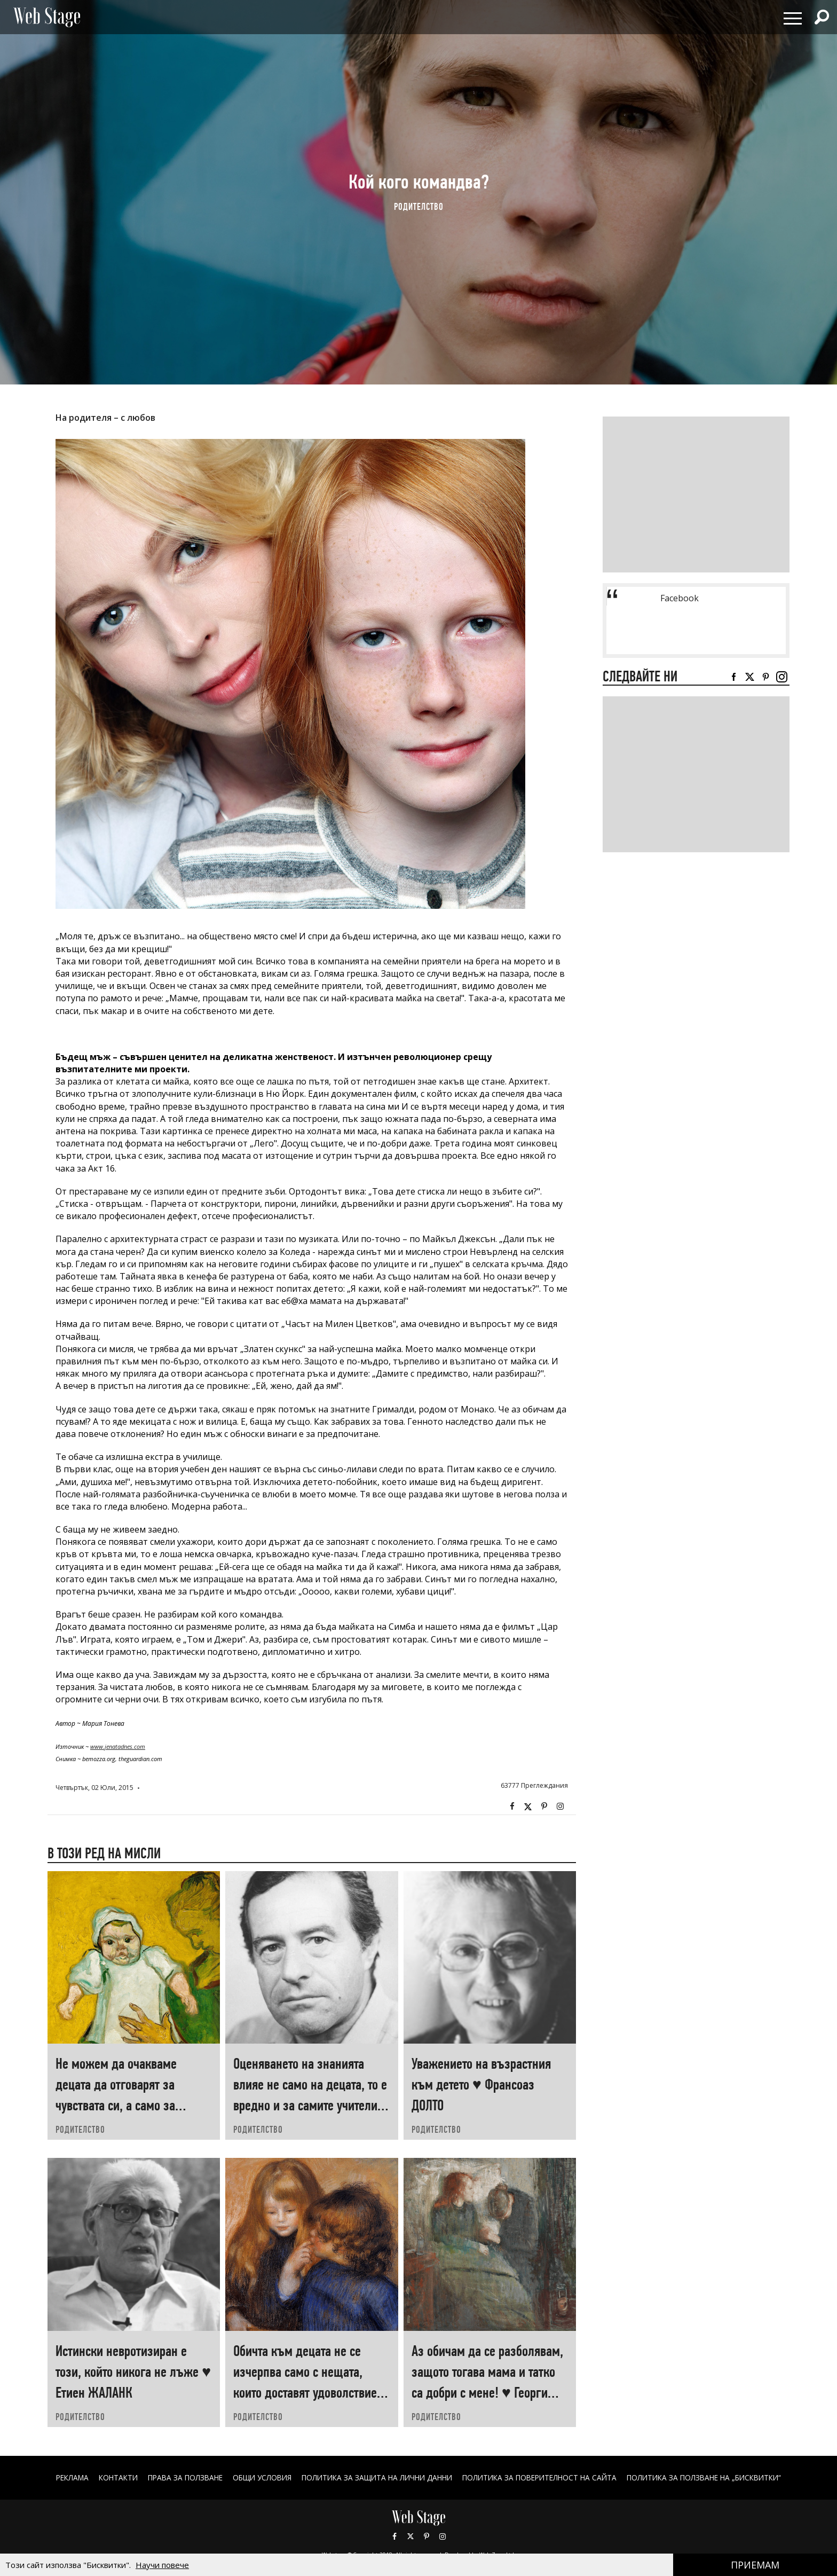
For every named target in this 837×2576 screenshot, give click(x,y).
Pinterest (426, 2536)
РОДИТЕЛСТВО (419, 206)
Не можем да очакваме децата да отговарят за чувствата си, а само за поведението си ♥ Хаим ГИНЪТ (117, 2105)
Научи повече (162, 2564)
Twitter (528, 1806)
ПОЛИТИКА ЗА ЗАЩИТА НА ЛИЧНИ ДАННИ (375, 2477)
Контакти (104, 2477)
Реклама (56, 2477)
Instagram (560, 1807)
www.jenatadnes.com (117, 1746)
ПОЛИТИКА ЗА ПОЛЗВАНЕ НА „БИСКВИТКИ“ (717, 2477)
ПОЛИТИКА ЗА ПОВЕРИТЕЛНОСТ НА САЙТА (545, 2477)
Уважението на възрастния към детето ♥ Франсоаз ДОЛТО (481, 2084)
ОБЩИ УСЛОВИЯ (255, 2477)
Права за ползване (174, 2477)
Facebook (512, 1807)
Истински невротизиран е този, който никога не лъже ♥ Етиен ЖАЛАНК (133, 2371)
